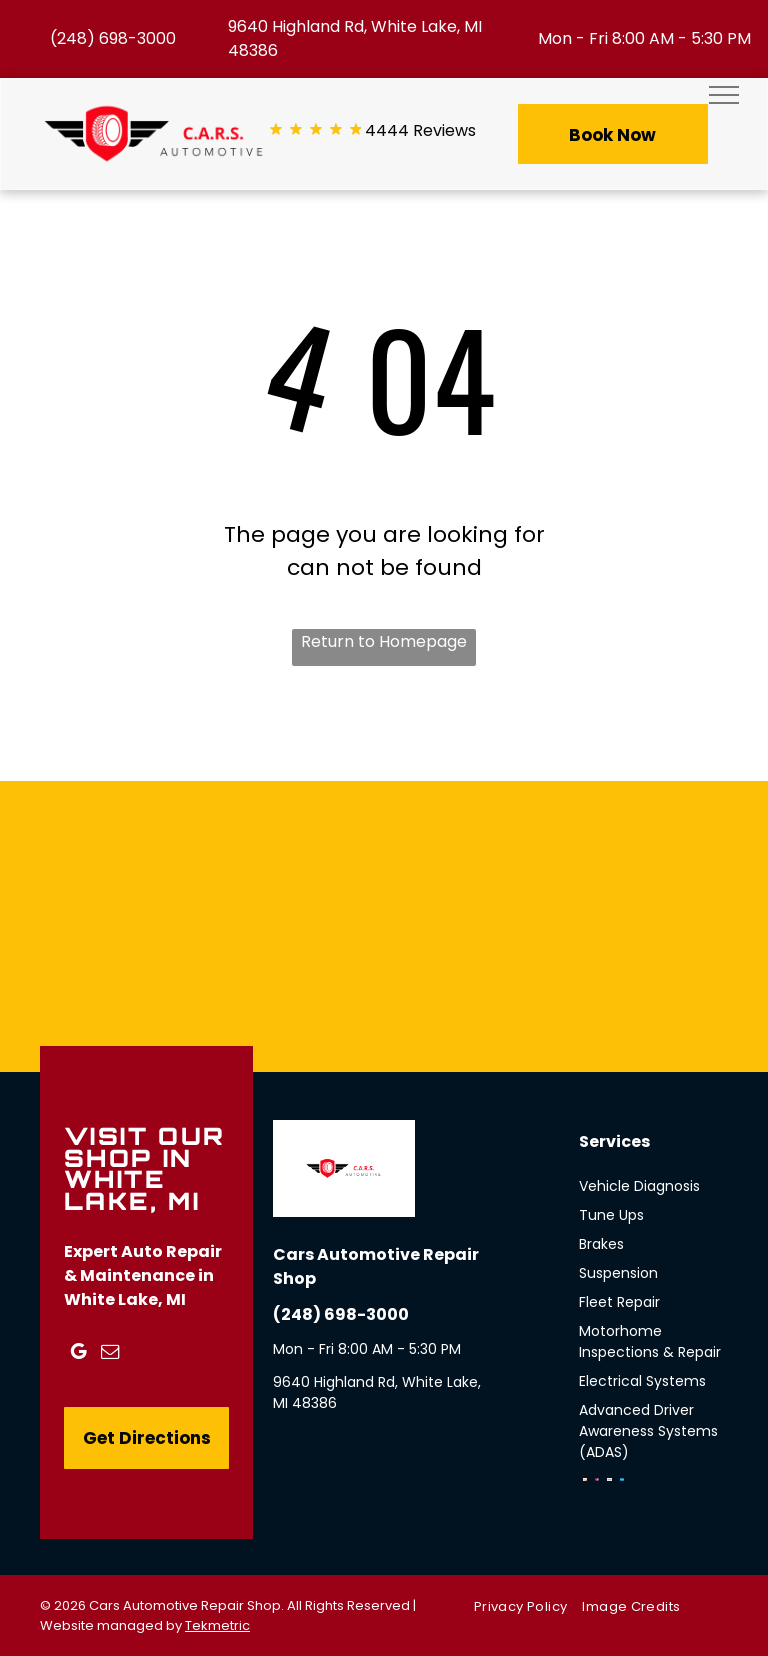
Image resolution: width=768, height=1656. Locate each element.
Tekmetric (217, 1625)
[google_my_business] (78, 1354)
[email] (110, 1354)
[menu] (724, 95)
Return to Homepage (384, 641)
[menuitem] (528, 1606)
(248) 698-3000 (113, 38)
